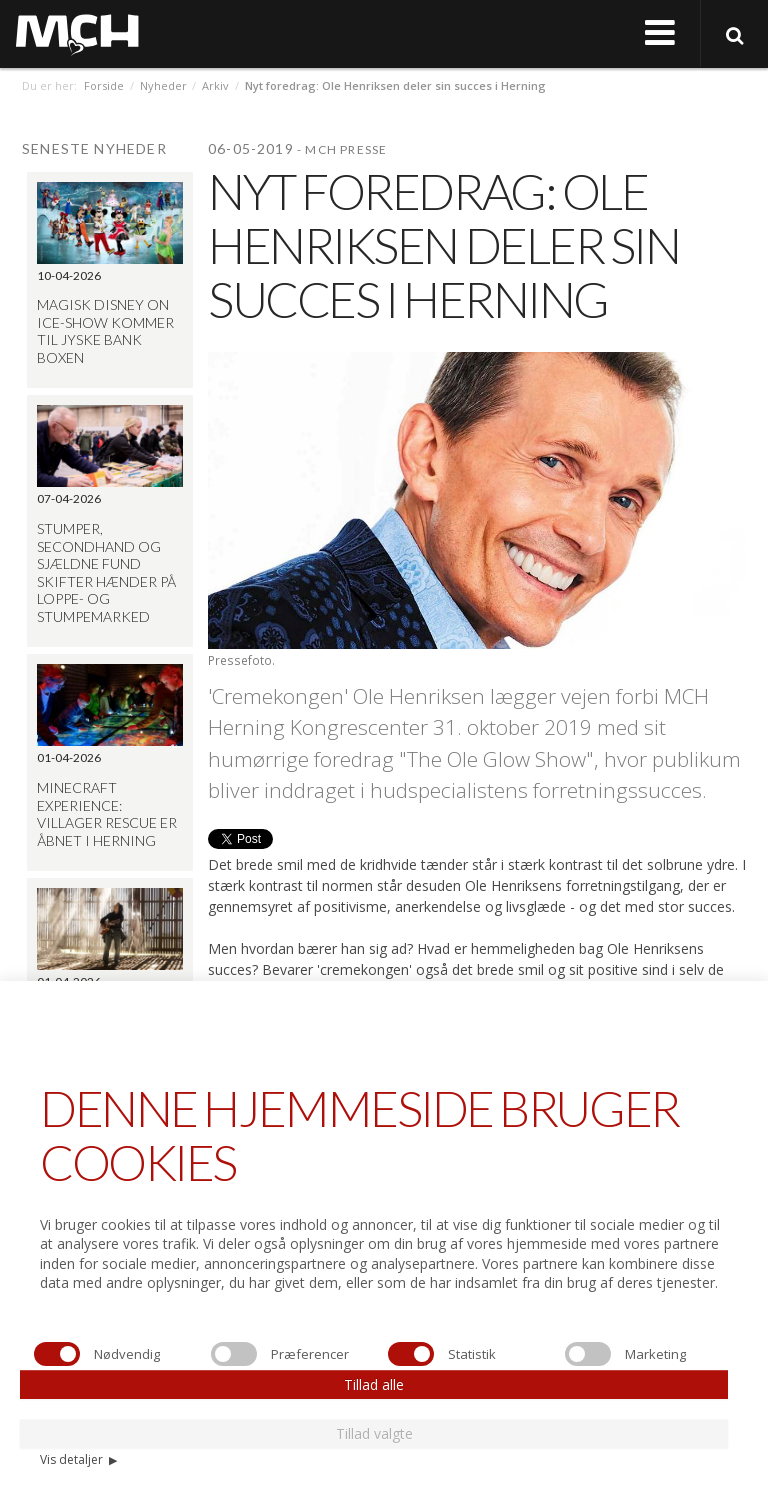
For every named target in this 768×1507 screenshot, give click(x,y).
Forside (104, 85)
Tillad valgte (374, 1433)
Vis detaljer (78, 1459)
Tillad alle (374, 1384)
